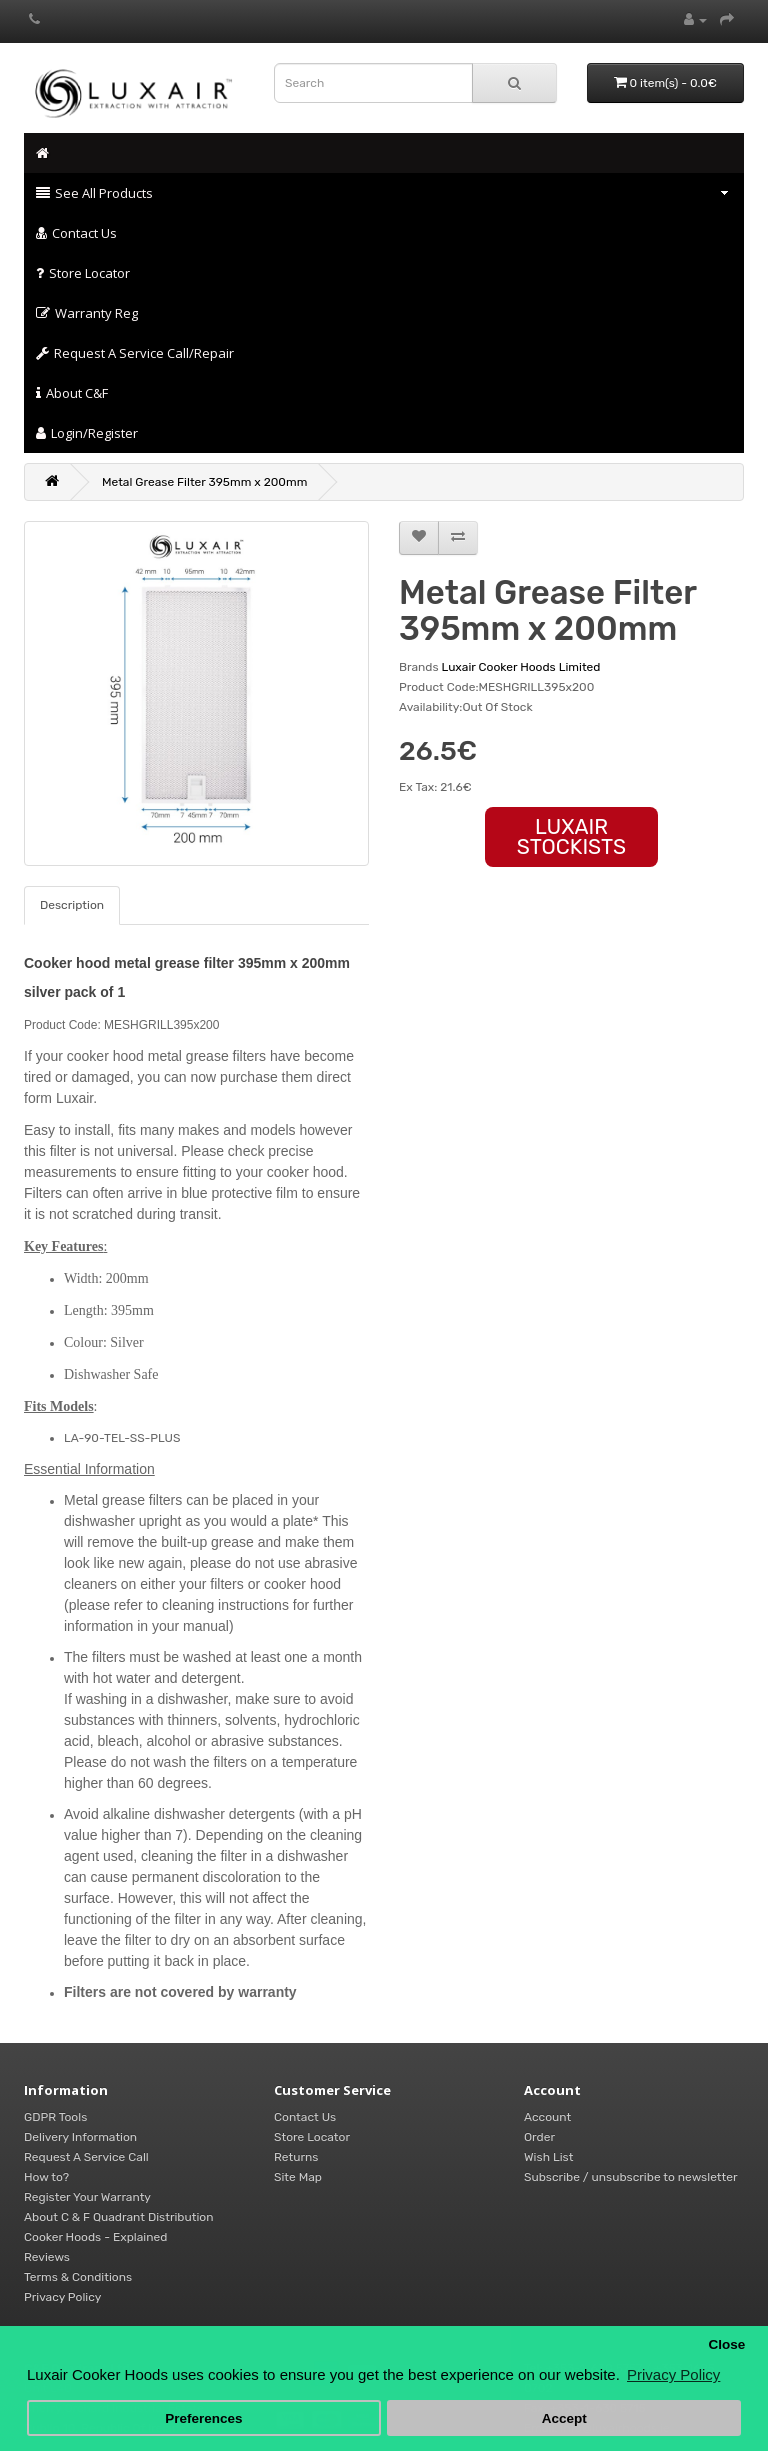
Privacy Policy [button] (673, 2374)
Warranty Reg (87, 313)
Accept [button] (564, 2418)
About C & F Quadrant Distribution (118, 2217)
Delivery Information (80, 2137)
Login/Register (87, 433)
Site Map (298, 2177)
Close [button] (726, 2344)
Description (72, 905)
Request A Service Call (86, 2157)
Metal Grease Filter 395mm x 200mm (204, 482)
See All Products (382, 193)
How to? (46, 2177)
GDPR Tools (55, 2117)
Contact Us (76, 233)
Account (547, 2117)
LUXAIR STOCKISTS (571, 836)
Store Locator (83, 273)
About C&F (72, 393)
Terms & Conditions (78, 2277)
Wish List (548, 2157)
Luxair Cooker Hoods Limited (521, 667)
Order (539, 2137)
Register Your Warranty (87, 2197)
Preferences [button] (203, 2418)
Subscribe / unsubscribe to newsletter (630, 2177)
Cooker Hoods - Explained (95, 2237)
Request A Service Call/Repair (135, 353)
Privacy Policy (62, 2297)
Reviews (47, 2257)
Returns (296, 2157)
